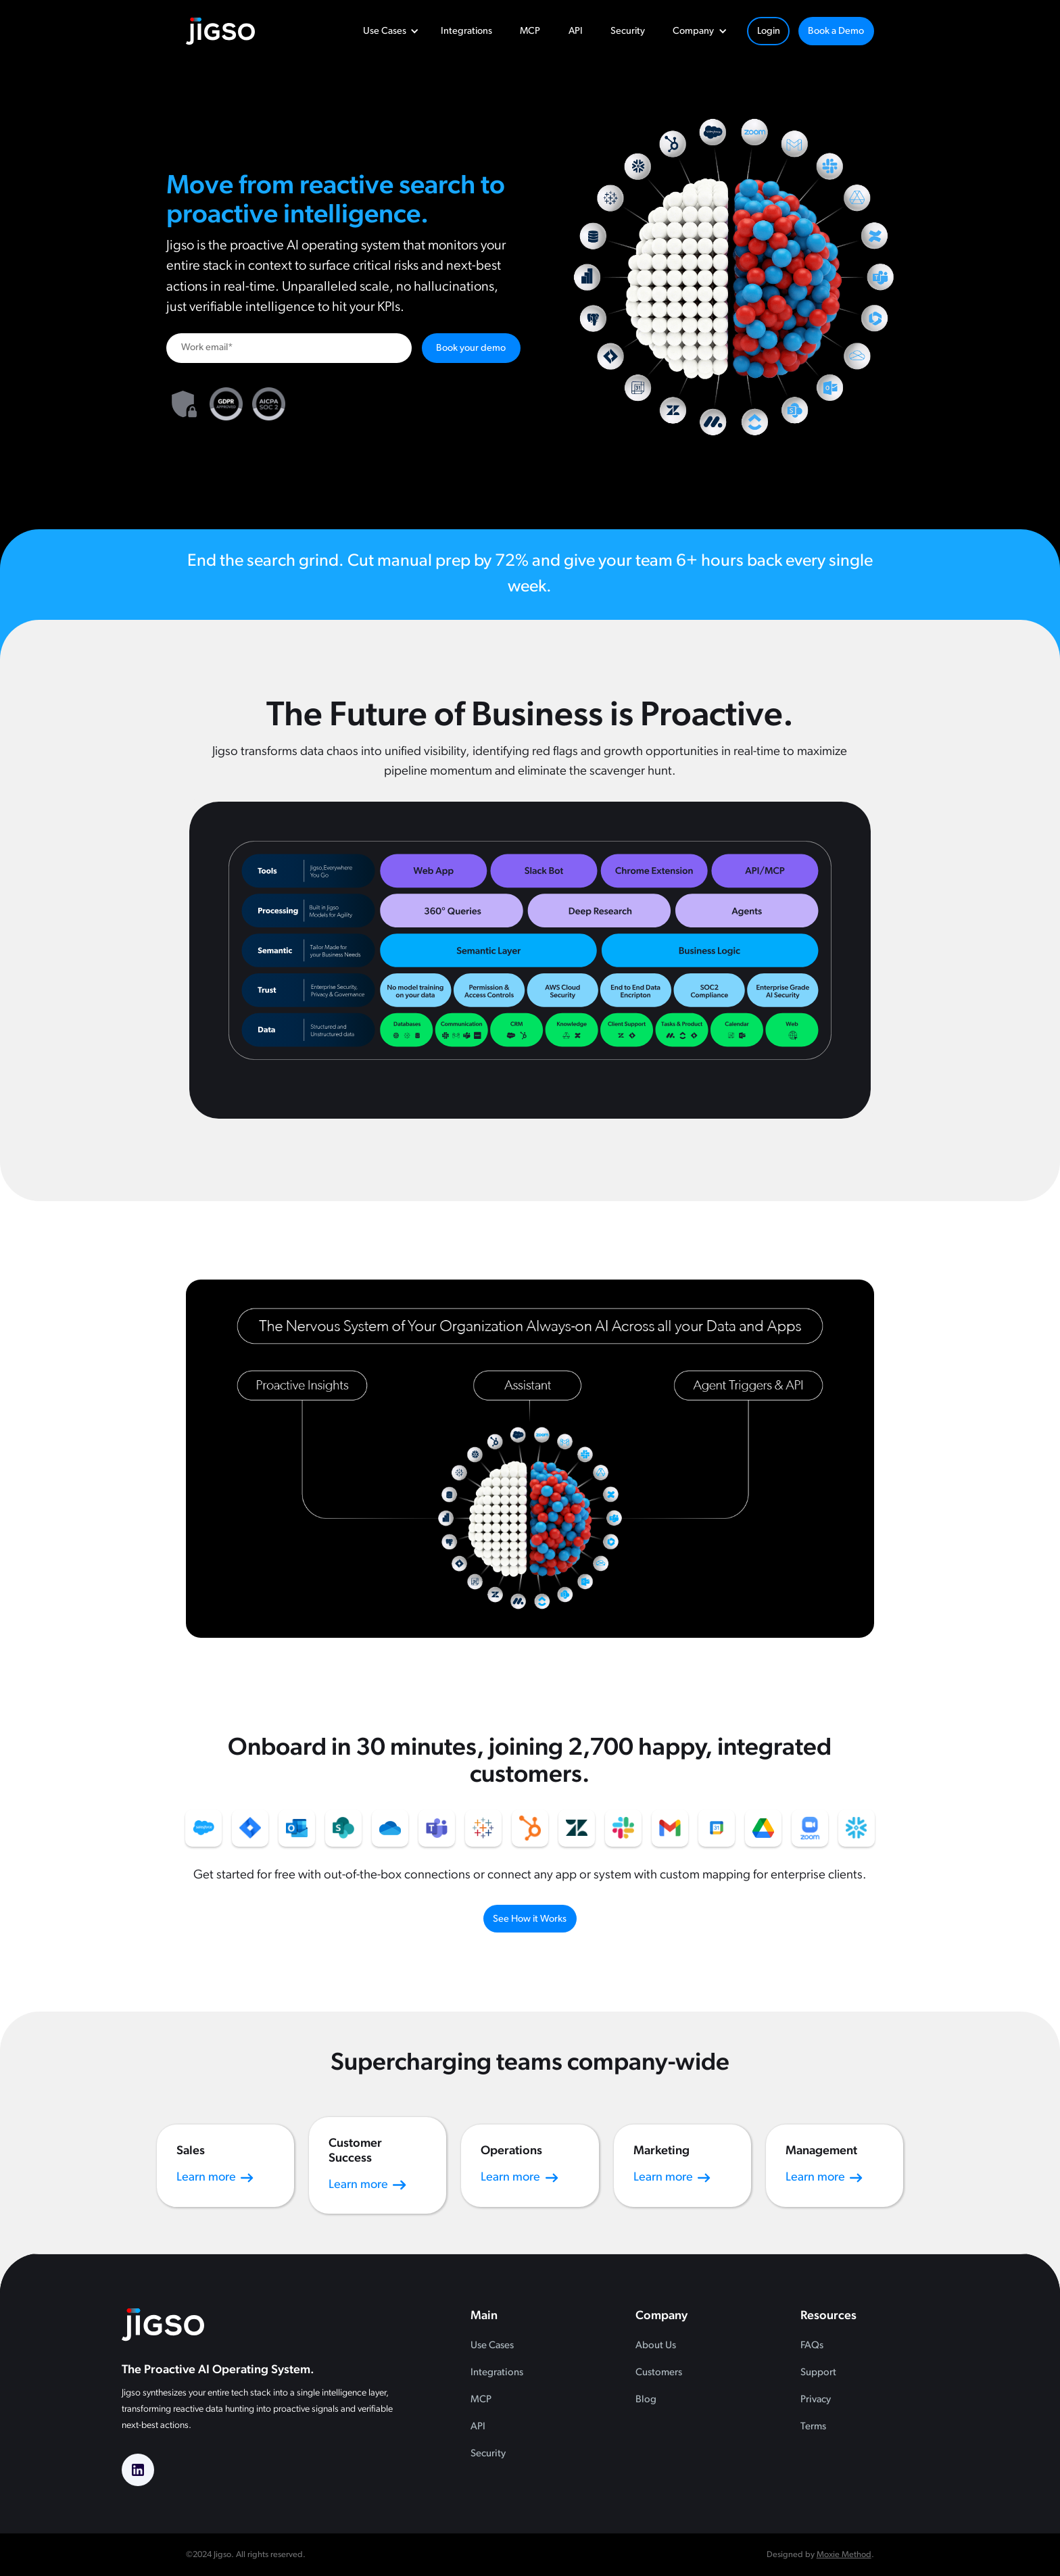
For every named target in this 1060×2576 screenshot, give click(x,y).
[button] (388, 31)
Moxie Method (844, 2554)
